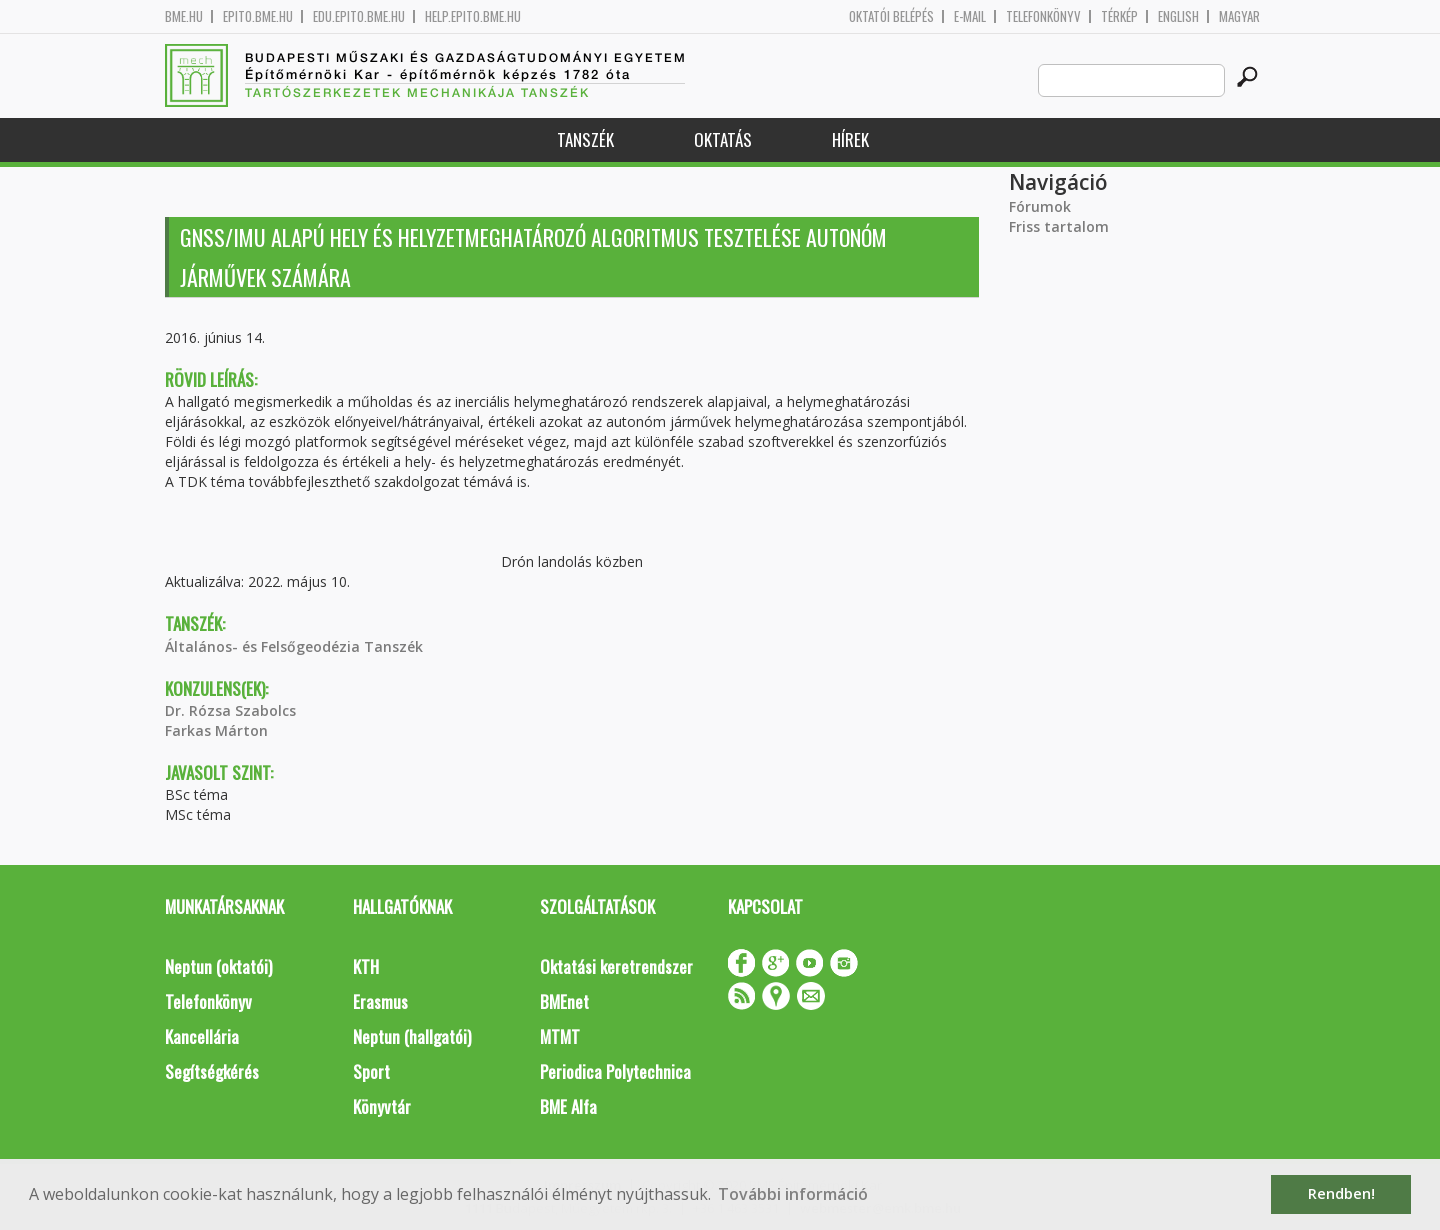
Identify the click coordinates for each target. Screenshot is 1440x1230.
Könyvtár (382, 1106)
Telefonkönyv (1043, 16)
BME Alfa (568, 1106)
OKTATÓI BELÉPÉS (891, 16)
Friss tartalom (1059, 226)
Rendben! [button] (1341, 1193)
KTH (366, 966)
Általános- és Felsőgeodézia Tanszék (294, 646)
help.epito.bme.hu (473, 16)
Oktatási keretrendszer (616, 966)
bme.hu (184, 16)
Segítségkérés (212, 1071)
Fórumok (1040, 206)
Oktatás (723, 139)
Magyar (1239, 16)
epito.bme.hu (258, 16)
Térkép (1119, 16)
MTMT (560, 1036)
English (1178, 16)
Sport (371, 1071)
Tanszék (585, 139)
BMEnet (564, 1001)
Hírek (850, 139)
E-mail (970, 16)
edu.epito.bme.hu (359, 16)
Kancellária (202, 1036)
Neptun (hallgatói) (412, 1036)
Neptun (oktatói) (218, 966)
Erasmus (380, 1001)
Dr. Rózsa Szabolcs (230, 710)
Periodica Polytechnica (615, 1071)
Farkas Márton (216, 730)
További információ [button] (793, 1194)
